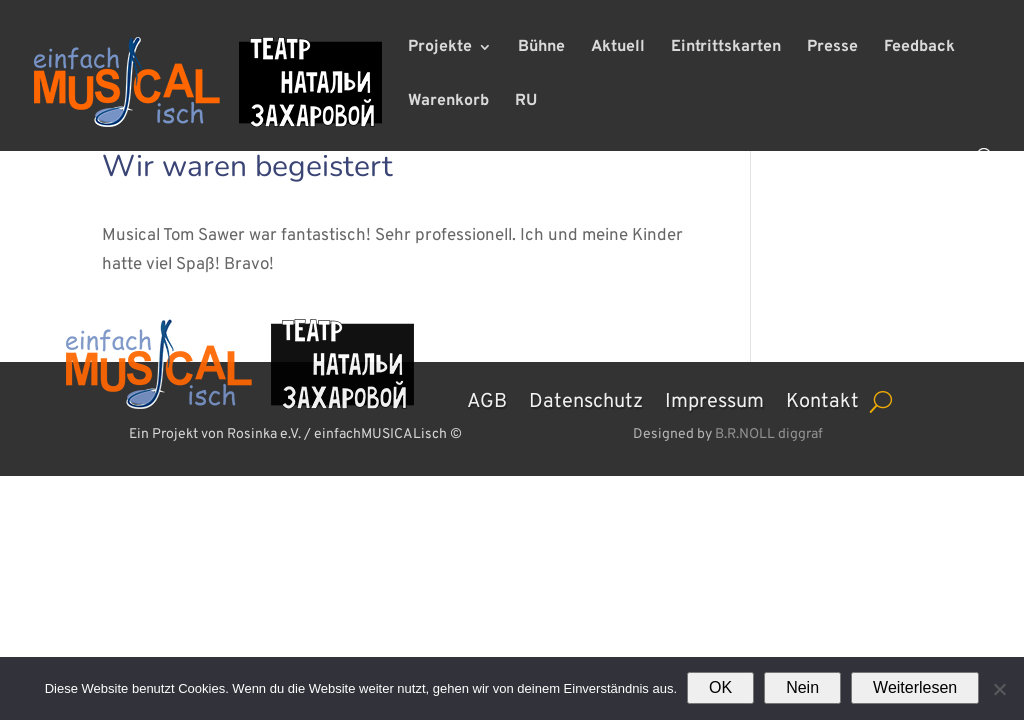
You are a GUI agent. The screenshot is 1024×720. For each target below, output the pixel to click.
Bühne (541, 48)
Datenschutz (586, 399)
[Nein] (999, 689)
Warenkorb (448, 102)
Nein (802, 687)
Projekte (440, 48)
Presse (832, 48)
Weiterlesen (915, 687)
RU (526, 102)
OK (720, 687)
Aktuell (618, 48)
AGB (487, 399)
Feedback (919, 48)
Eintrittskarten (726, 48)
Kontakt (822, 399)
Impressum (714, 399)
